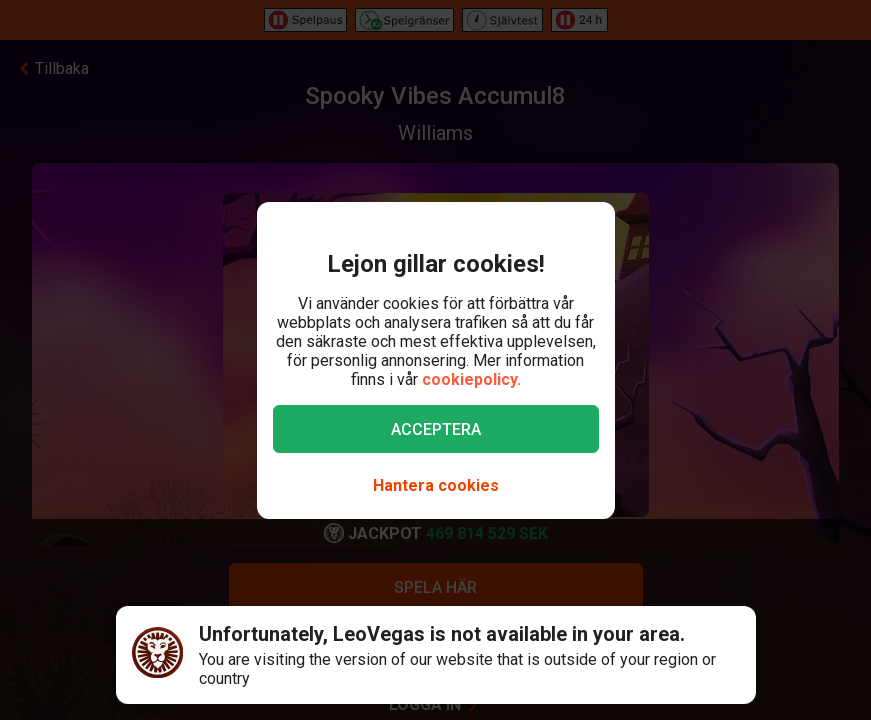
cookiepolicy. (471, 379)
